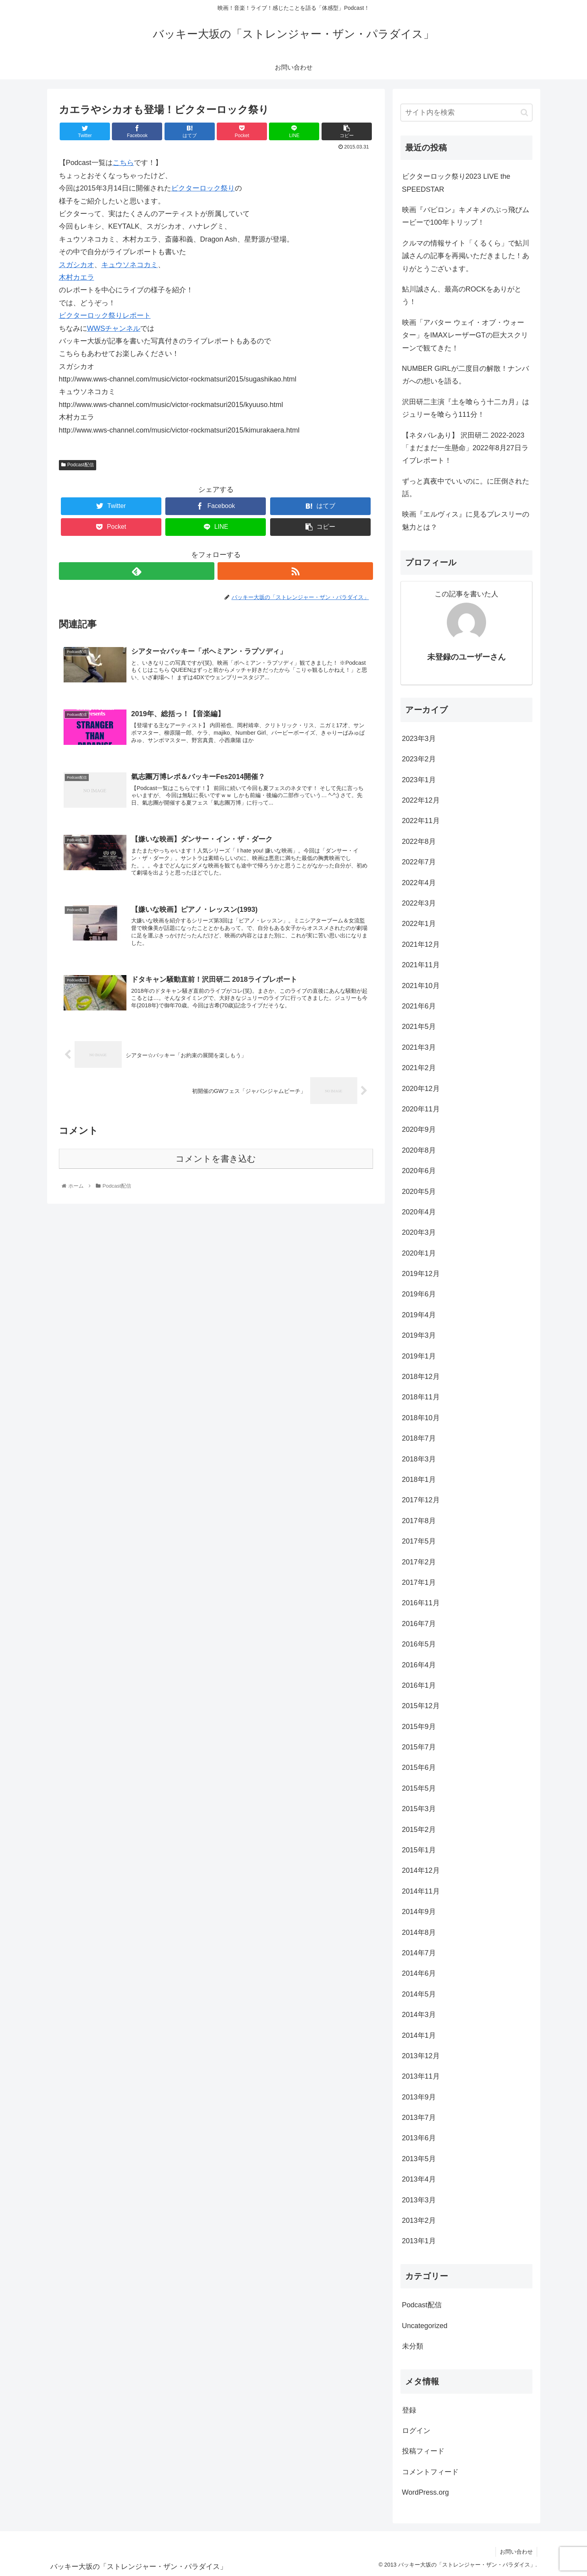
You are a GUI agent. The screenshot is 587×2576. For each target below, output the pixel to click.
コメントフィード (430, 2472)
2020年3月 (419, 1232)
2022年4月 (419, 883)
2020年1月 (419, 1253)
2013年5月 (419, 2159)
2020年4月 (419, 1212)
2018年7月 (419, 1438)
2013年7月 (419, 2117)
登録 (409, 2410)
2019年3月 (419, 1335)
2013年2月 (419, 2220)
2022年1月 (419, 924)
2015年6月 (419, 1767)
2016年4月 (419, 1665)
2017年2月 (419, 1562)
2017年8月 (419, 1521)
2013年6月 (419, 2138)
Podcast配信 (77, 465)
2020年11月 (421, 1109)
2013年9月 (419, 2097)
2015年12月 (421, 1706)
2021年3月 (419, 1047)
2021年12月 (421, 944)
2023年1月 (419, 780)
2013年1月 (419, 2241)
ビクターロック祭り (203, 188)
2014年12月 (421, 1870)
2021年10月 (421, 986)
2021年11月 (421, 965)
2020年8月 (419, 1150)
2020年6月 (419, 1171)
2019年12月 (421, 1274)
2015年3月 (419, 1809)
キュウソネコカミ (129, 265)
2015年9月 (419, 1727)
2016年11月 (421, 1603)
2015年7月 (419, 1747)
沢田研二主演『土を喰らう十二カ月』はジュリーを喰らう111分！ (465, 408)
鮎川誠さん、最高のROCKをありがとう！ (461, 295)
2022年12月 (421, 800)
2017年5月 (419, 1541)
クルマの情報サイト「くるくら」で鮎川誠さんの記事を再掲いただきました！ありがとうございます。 (465, 256)
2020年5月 (419, 1191)
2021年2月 (419, 1068)
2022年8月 (419, 841)
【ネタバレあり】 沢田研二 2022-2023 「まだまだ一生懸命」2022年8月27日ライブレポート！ (465, 448)
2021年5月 (419, 1026)
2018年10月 (421, 1418)
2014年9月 (419, 1912)
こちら (123, 163)
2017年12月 (421, 1500)
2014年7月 (419, 1953)
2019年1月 (419, 1356)
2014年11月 (421, 1891)
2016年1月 (419, 1685)
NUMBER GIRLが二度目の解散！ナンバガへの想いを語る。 (465, 375)
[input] (466, 112)
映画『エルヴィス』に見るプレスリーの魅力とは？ (465, 520)
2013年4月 (419, 2179)
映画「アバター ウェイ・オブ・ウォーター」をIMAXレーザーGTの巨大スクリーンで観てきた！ (465, 335)
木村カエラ (76, 277)
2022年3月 (419, 903)
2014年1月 (419, 2035)
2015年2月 (419, 1829)
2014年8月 (419, 1932)
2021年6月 (419, 1006)
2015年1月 (419, 1850)
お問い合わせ (516, 2551)
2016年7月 (419, 1624)
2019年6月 (419, 1294)
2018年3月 (419, 1459)
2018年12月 (421, 1377)
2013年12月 (421, 2056)
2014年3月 (419, 2015)
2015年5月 (419, 1788)
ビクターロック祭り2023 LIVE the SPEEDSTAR (456, 182)
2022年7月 (419, 862)
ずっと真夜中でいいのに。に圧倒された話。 (465, 487)
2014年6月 (419, 1973)
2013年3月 (419, 2200)
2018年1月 (419, 1479)
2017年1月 (419, 1582)
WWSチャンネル (114, 328)
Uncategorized (425, 2326)
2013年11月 (421, 2076)
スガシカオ (76, 265)
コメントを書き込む (216, 1159)
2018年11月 (421, 1397)
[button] (524, 112)
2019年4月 (419, 1315)
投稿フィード (423, 2451)
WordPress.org (425, 2492)
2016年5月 (419, 1644)
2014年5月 (419, 1994)
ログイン (416, 2431)
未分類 (412, 2346)
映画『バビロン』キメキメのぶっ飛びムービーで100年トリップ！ (465, 216)
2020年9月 (419, 1129)
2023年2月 (419, 759)
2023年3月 (419, 739)
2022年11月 (421, 821)
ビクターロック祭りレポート (105, 315)
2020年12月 (421, 1089)
